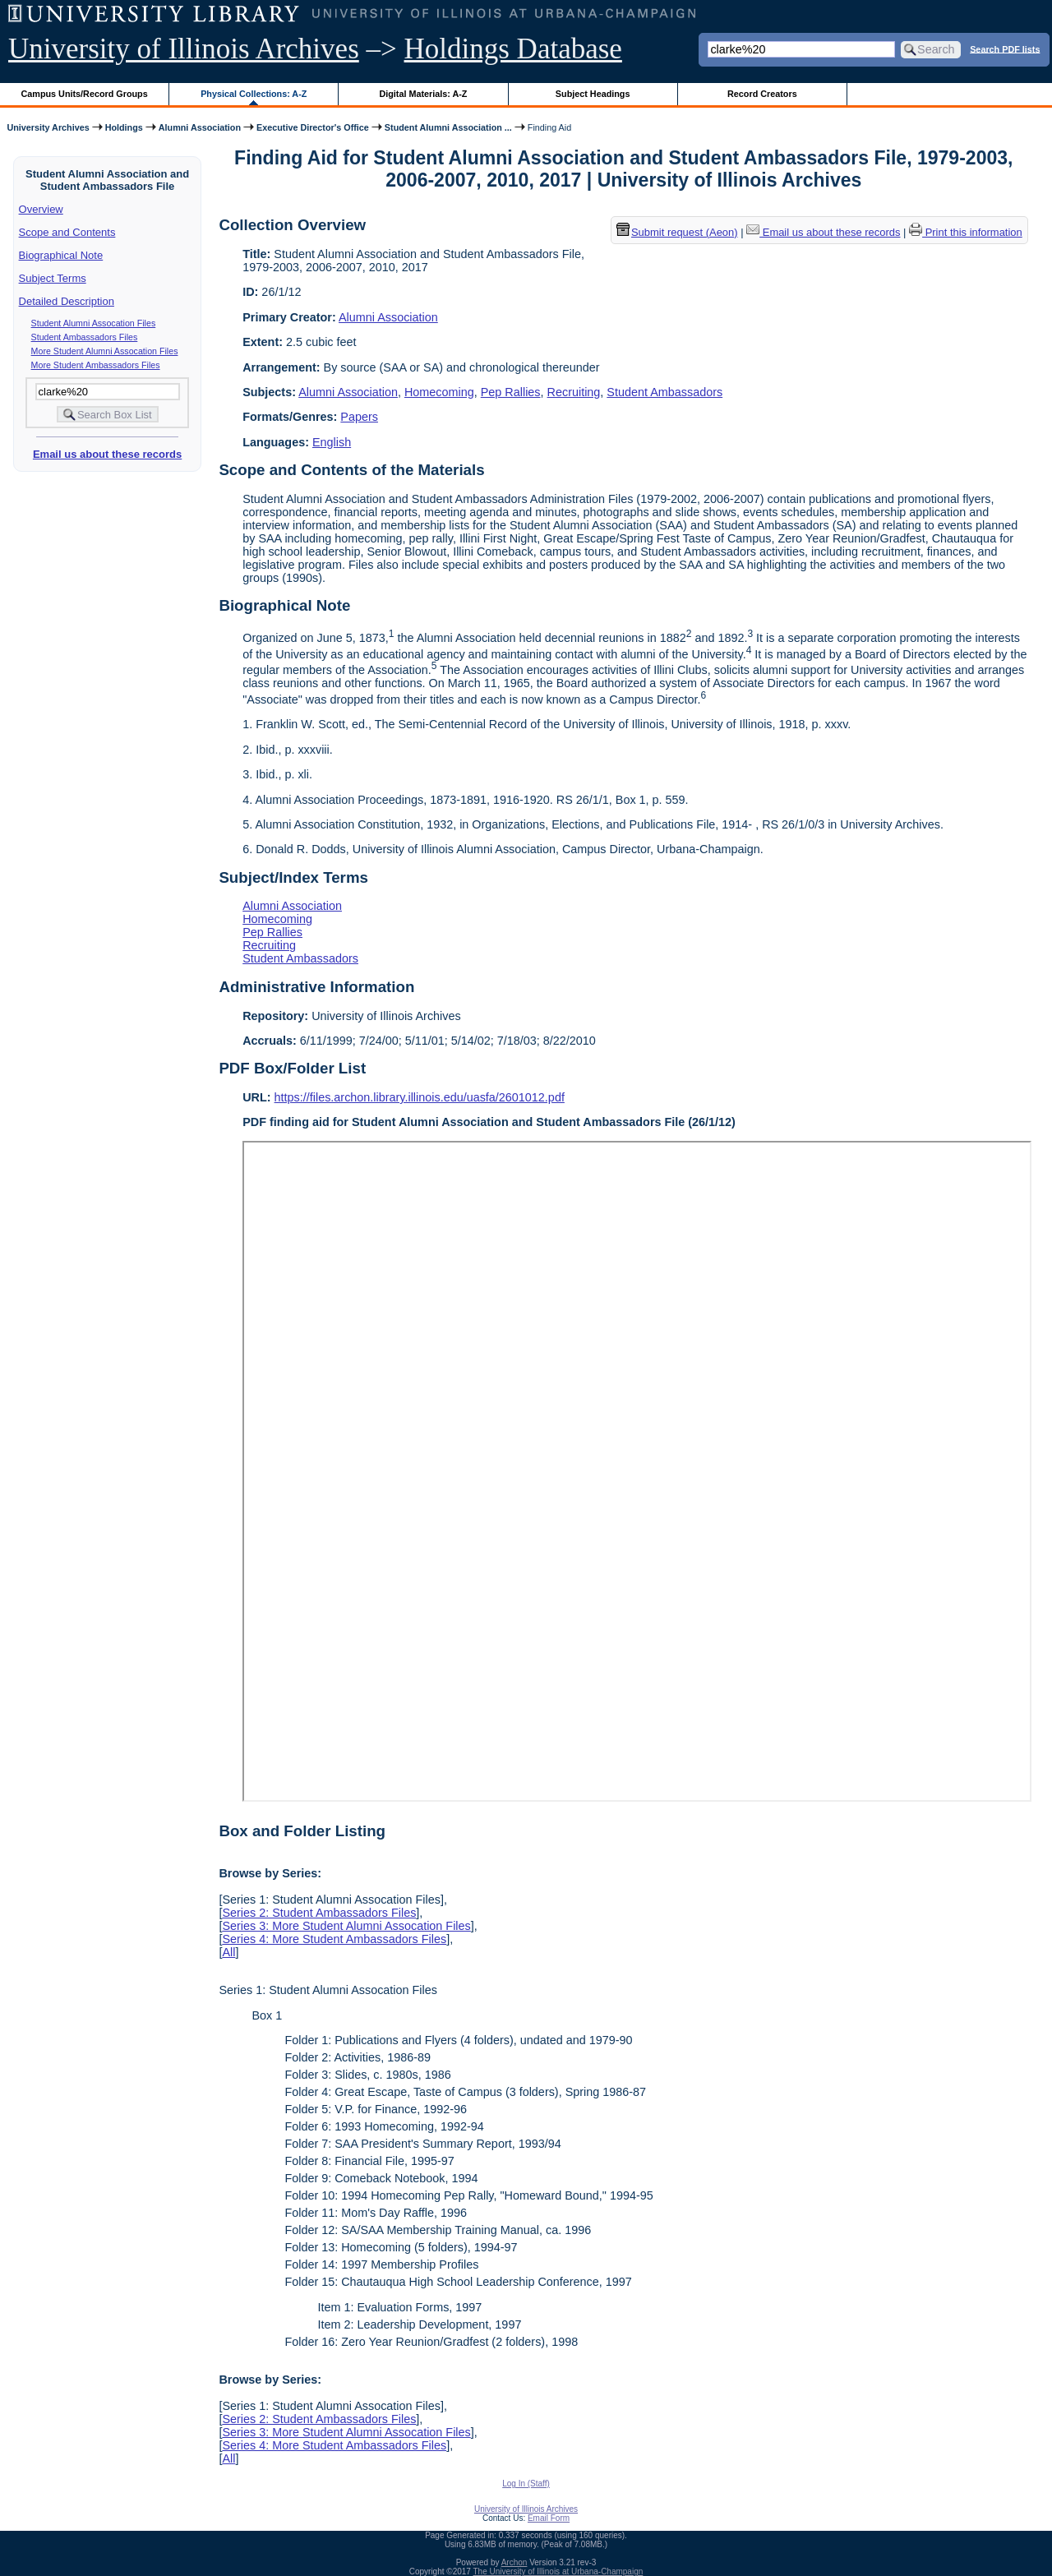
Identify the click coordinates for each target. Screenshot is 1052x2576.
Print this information (965, 232)
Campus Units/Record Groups (84, 94)
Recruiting (574, 392)
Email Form (549, 2518)
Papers (359, 416)
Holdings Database (513, 49)
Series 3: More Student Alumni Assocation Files (346, 1925)
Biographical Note (61, 255)
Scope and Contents (67, 232)
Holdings (124, 127)
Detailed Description (66, 301)
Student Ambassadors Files (84, 337)
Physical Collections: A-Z (254, 94)
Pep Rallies (511, 392)
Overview (41, 209)
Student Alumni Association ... (448, 127)
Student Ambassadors (664, 392)
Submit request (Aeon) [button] (677, 232)
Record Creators (762, 94)
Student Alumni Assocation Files (93, 323)
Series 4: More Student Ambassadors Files (334, 1939)
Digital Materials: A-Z (423, 94)
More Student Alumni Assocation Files (104, 351)
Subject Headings (593, 94)
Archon (514, 2562)
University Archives (48, 127)
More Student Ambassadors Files (95, 365)
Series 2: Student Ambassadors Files (319, 1912)
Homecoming (439, 392)
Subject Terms (52, 278)
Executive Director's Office (312, 127)
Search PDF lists (1005, 48)
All (228, 1952)
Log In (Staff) (526, 2483)
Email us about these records (107, 454)
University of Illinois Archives (183, 49)
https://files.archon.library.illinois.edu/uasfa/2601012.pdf (420, 1097)
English (331, 442)
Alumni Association (200, 127)
